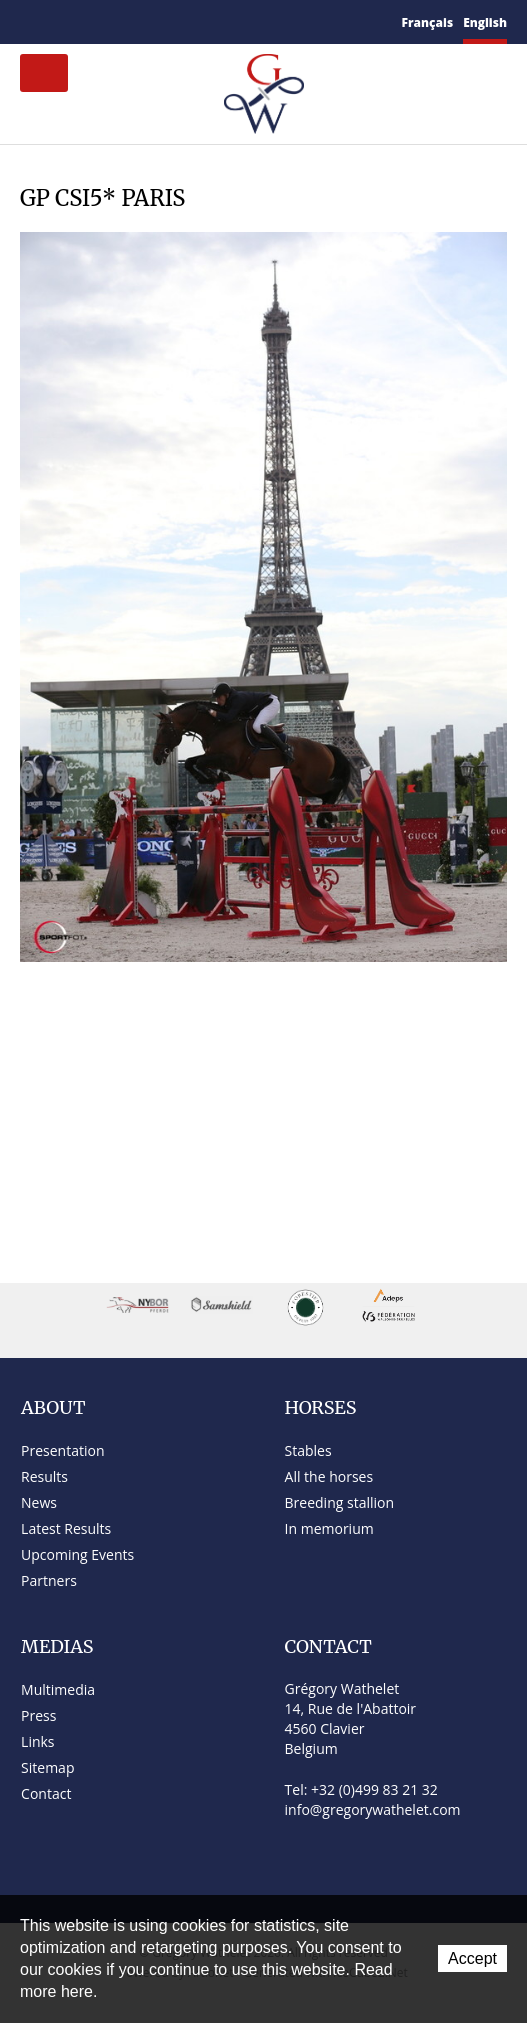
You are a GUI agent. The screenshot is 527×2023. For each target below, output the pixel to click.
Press (38, 1715)
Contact (54, 22)
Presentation (62, 1450)
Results (44, 1476)
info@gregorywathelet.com (373, 1809)
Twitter (126, 21)
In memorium (329, 1528)
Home (28, 21)
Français (428, 22)
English (485, 22)
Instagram (175, 19)
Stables (308, 1450)
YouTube (150, 22)
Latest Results (66, 1528)
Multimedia (58, 1689)
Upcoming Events (77, 1554)
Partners (49, 1580)
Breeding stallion (339, 1502)
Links (37, 1741)
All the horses (329, 1476)
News (39, 1502)
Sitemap (81, 22)
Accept (472, 1958)
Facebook (105, 19)
